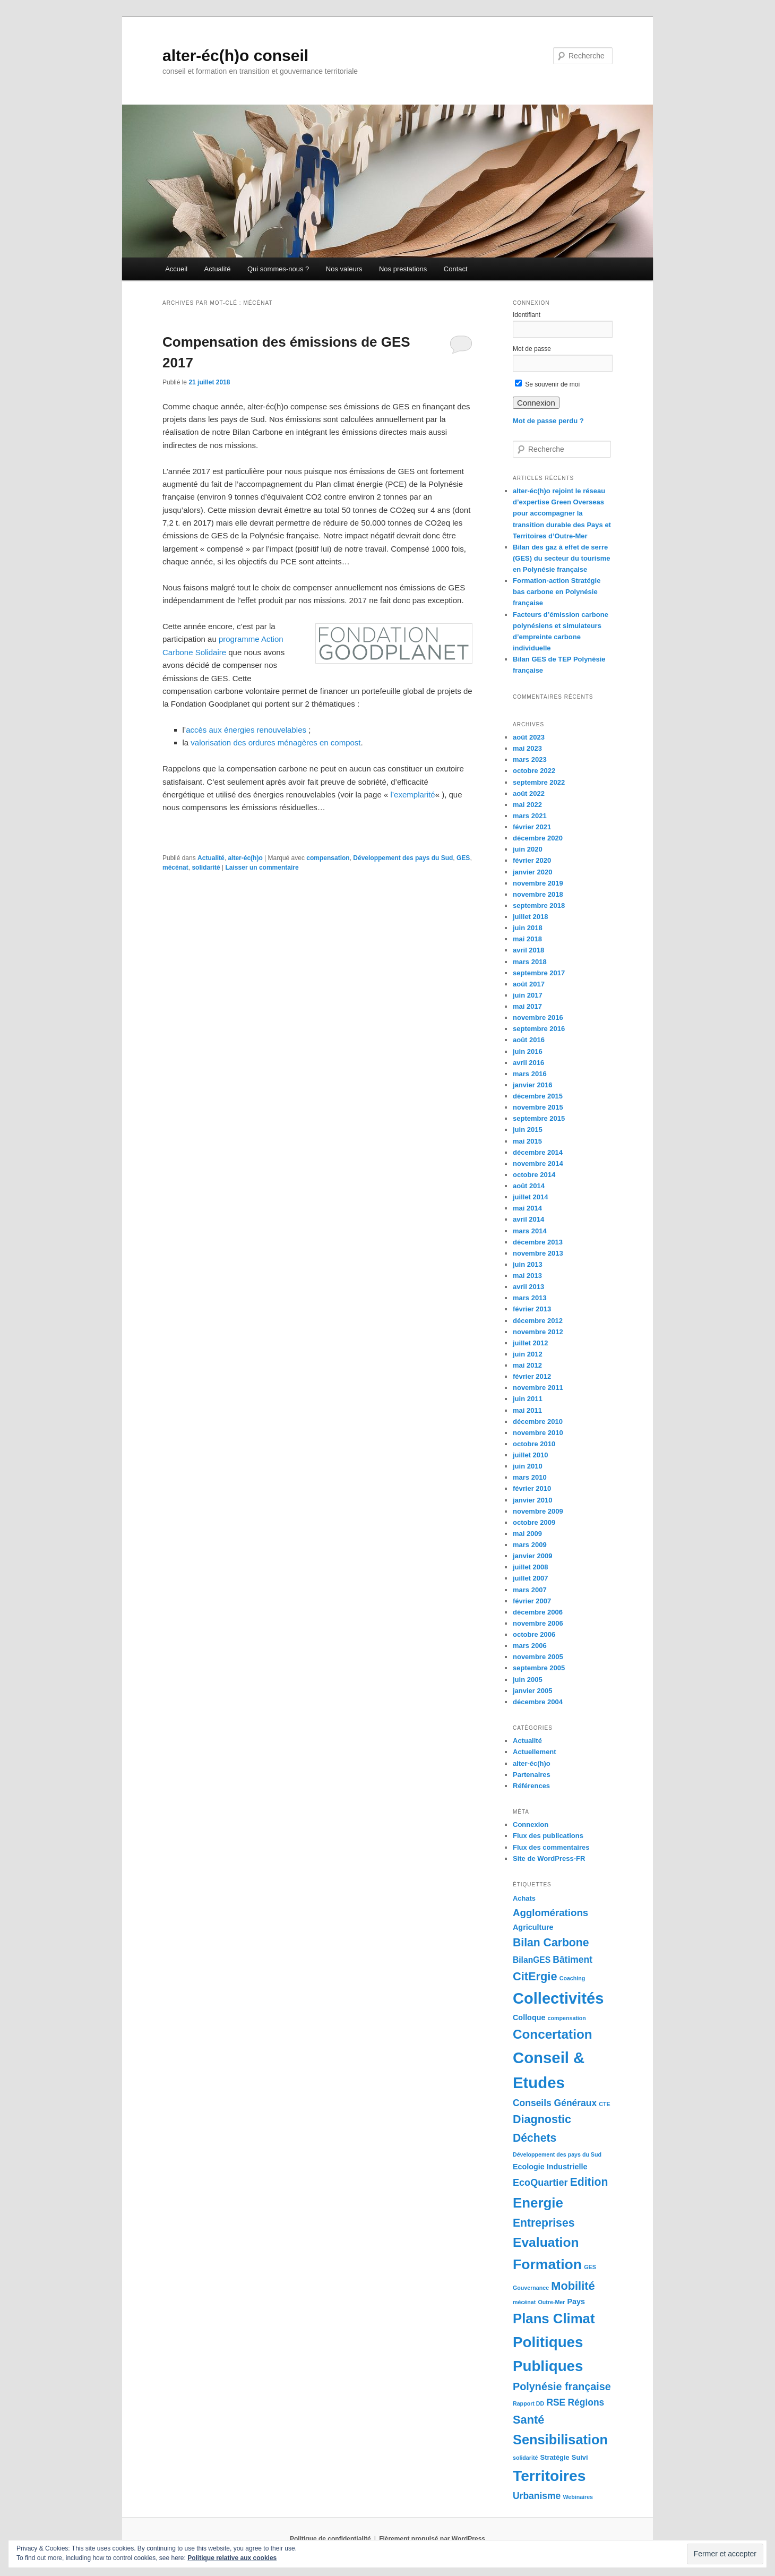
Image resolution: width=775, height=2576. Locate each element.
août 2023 (529, 737)
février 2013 (532, 1309)
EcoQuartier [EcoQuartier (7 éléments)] (540, 2182)
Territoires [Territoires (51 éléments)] (549, 2475)
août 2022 (529, 793)
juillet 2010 (530, 1455)
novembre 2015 (538, 1107)
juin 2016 (527, 1051)
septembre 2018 (539, 905)
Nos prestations (403, 269)
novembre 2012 (538, 1332)
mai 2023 (527, 748)
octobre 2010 (534, 1444)
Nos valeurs (344, 269)
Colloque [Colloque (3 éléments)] (529, 2017)
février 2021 (532, 827)
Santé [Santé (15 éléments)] (528, 2419)
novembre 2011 (538, 1388)
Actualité (217, 269)
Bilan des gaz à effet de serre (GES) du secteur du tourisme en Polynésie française (561, 558)
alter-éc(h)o (245, 858)
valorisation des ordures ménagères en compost (275, 742)
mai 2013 (527, 1276)
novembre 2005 (538, 1657)
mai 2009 (527, 1534)
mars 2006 (530, 1646)
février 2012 (532, 1376)
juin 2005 (527, 1680)
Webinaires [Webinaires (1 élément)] (578, 2497)
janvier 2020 (532, 872)
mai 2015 (527, 1141)
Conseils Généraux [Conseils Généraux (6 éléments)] (555, 2103)
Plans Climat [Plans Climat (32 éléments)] (554, 2318)
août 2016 (529, 1040)
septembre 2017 (539, 973)
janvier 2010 (532, 1500)
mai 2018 (527, 939)
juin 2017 (527, 995)
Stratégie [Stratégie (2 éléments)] (555, 2457)
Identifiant (526, 315)
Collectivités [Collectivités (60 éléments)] (558, 1998)
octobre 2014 (534, 1175)
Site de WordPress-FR (549, 1858)
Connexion (530, 1824)
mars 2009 (530, 1545)
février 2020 (532, 860)
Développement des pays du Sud (403, 858)
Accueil (176, 269)
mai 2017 (527, 1006)
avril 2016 (528, 1063)
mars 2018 (530, 962)
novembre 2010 (538, 1433)
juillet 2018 (530, 917)
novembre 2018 (538, 894)
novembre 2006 (538, 1623)
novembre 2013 (538, 1253)
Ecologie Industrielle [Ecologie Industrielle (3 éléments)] (550, 2166)
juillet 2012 (530, 1343)
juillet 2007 (530, 1578)
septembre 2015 (539, 1118)
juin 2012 (527, 1354)
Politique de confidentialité (330, 2539)
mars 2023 (530, 759)
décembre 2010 (538, 1422)
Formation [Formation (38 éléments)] (547, 2264)
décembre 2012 (538, 1321)
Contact (456, 269)
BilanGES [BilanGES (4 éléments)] (531, 1959)
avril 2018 (528, 950)
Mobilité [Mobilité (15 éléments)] (573, 2285)
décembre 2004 (538, 1702)
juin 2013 (527, 1264)
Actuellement (534, 1752)
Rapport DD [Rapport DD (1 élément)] (528, 2403)
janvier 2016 (532, 1085)
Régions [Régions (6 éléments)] (585, 2402)
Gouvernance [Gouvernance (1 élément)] (531, 2288)
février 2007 (532, 1601)
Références (531, 1786)
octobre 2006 (534, 1634)
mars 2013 (530, 1298)
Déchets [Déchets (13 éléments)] (534, 2138)
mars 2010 (530, 1477)
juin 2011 (527, 1399)
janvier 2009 (532, 1556)
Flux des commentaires (551, 1847)
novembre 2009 (538, 1511)
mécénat (175, 867)
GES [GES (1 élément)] (590, 2267)
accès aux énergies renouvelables (246, 729)
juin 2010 (527, 1466)
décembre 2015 (538, 1096)
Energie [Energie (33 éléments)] (538, 2202)
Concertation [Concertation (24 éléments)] (552, 2034)
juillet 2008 (530, 1567)
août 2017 (529, 984)
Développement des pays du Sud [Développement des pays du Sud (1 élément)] (557, 2154)
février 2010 (532, 1488)
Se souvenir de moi (547, 384)
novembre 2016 (538, 1017)
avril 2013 (528, 1287)
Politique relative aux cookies (232, 2558)
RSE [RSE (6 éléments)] (555, 2402)
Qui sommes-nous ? (278, 269)
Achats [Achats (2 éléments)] (524, 1898)
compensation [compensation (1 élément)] (567, 2018)
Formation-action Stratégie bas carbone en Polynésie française (556, 592)
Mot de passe (532, 349)
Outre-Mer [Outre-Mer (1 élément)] (551, 2302)
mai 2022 (527, 805)
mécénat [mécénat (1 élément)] (524, 2302)
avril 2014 (528, 1219)
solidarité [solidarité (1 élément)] (525, 2457)
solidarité (206, 867)
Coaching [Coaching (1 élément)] (572, 1978)
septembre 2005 (539, 1668)
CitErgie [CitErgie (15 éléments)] (535, 1976)
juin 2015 (527, 1130)
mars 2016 (530, 1074)
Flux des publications (548, 1836)
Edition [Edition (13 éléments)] (589, 2182)
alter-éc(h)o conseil (235, 55)
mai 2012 (527, 1365)
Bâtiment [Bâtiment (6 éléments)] (572, 1959)
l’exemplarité (412, 794)
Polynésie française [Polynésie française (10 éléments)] (562, 2386)
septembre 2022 (539, 782)
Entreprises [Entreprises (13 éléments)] (543, 2223)
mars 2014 (530, 1231)
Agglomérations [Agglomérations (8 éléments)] (550, 1912)
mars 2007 (530, 1590)
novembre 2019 (538, 883)
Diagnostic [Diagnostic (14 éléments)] (542, 2119)
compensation (327, 858)
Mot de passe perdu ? (548, 421)
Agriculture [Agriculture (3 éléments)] (533, 1927)
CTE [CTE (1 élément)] (604, 2104)
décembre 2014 (538, 1152)
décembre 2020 (538, 838)
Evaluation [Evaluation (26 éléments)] (546, 2242)
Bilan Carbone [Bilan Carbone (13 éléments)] (551, 1942)
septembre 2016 (539, 1029)
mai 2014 (527, 1208)
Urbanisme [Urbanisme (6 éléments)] (537, 2496)
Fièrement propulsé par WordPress (432, 2539)
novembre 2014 (538, 1163)
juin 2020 (527, 849)
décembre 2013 (538, 1242)
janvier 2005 (532, 1691)
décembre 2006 (538, 1612)
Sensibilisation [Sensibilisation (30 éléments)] (560, 2439)
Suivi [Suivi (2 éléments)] (580, 2457)
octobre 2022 (534, 771)
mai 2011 (527, 1410)
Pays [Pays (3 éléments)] (576, 2301)
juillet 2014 (530, 1197)
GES (463, 858)
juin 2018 (527, 928)
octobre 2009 (534, 1522)
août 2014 (529, 1186)
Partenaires (531, 1775)
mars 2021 (530, 816)
